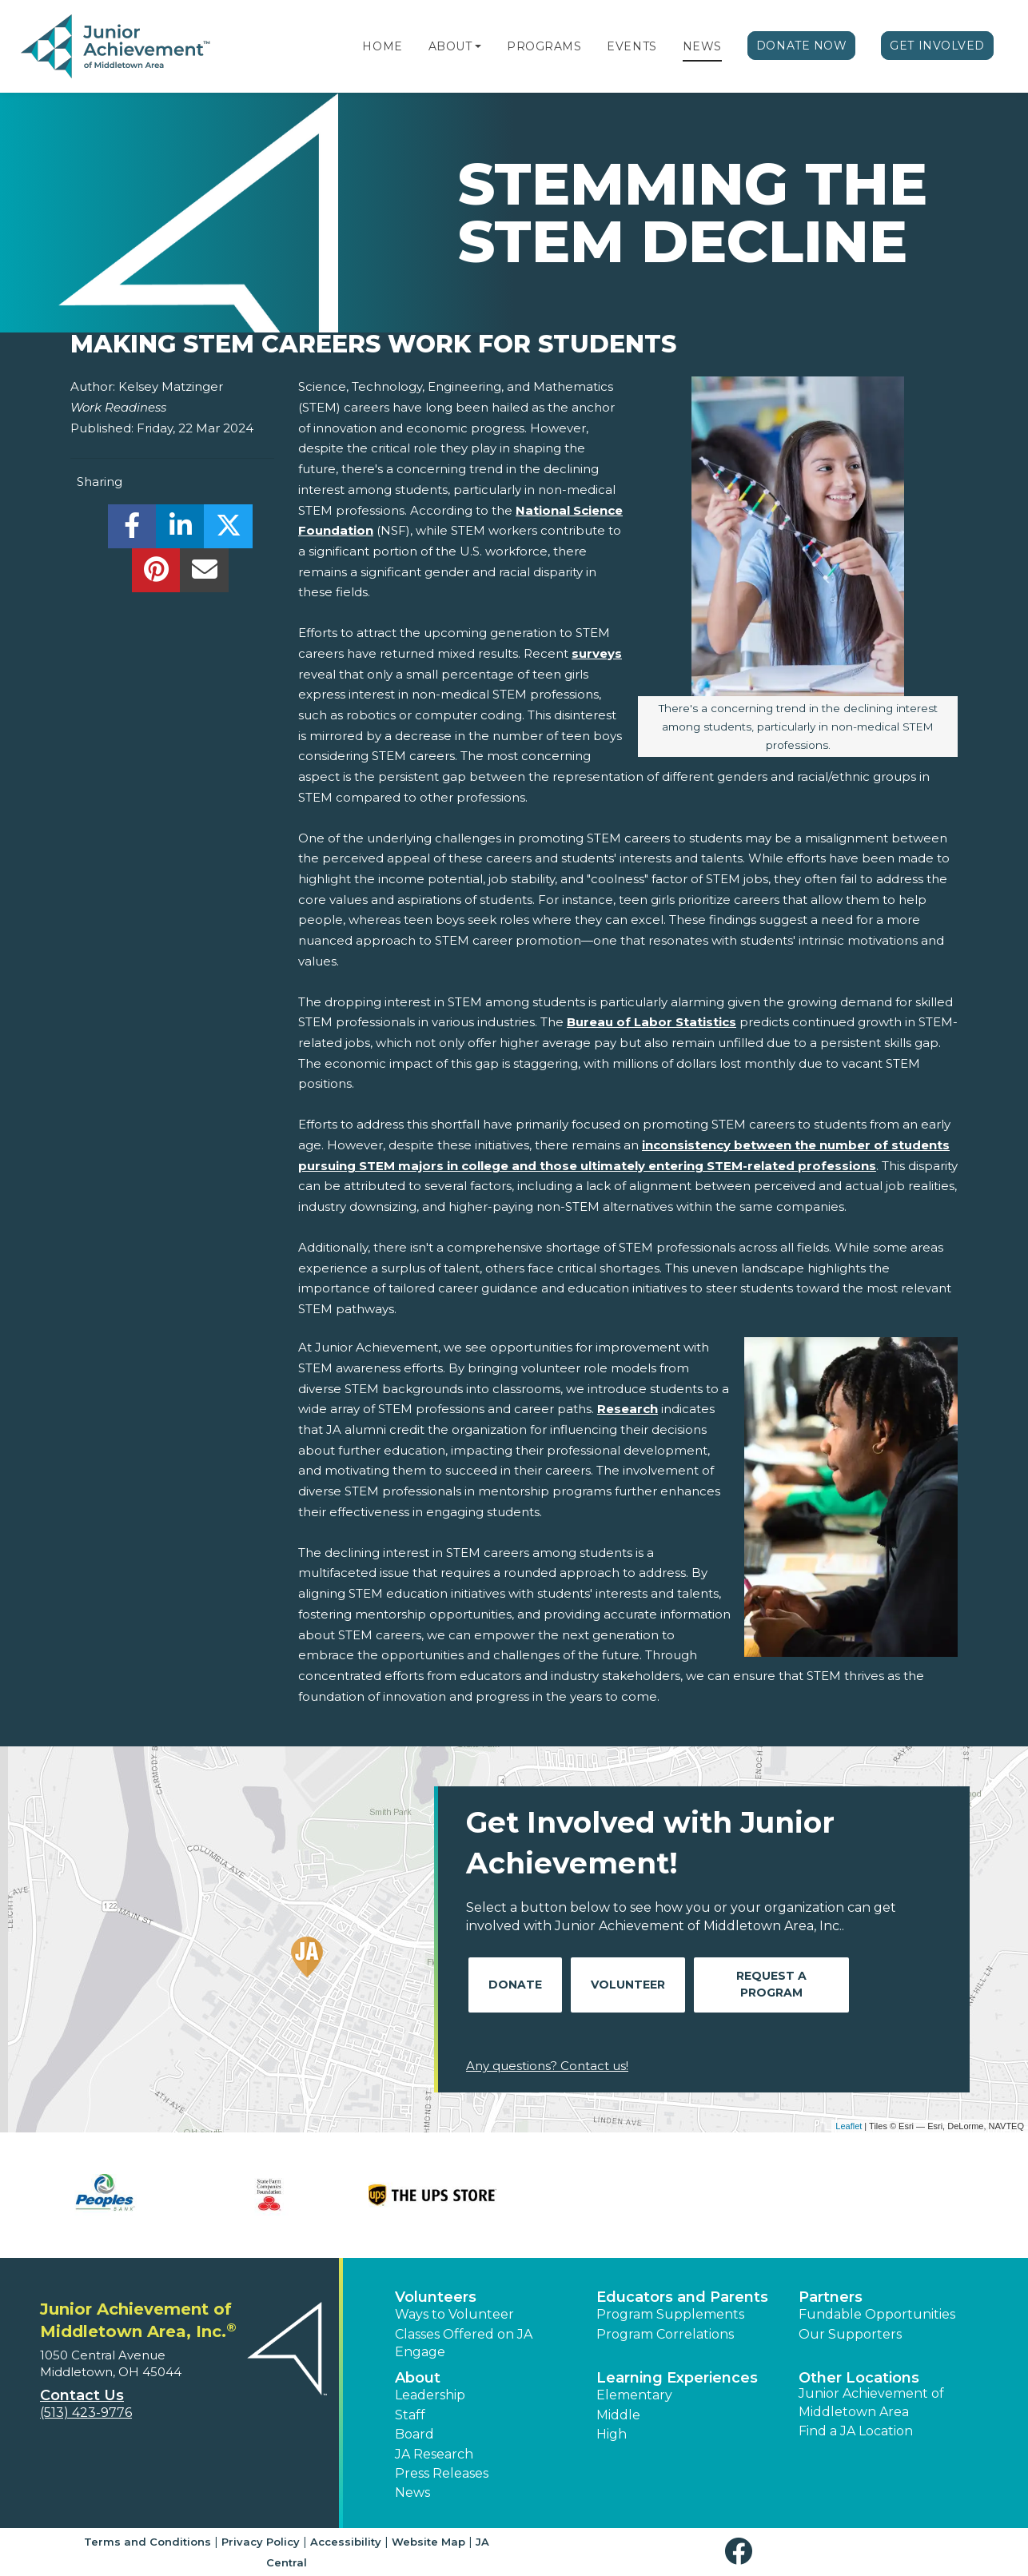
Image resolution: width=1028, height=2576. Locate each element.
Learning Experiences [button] (677, 2378)
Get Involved (937, 45)
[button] (478, 46)
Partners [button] (831, 2297)
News (702, 46)
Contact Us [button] (82, 2395)
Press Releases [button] (441, 2473)
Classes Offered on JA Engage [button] (463, 2343)
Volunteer (628, 1984)
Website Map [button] (428, 2541)
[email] (204, 574)
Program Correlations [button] (665, 2334)
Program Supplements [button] (670, 2314)
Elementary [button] (634, 2395)
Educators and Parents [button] (682, 2297)
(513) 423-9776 (86, 2412)
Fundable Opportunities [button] (877, 2314)
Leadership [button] (430, 2395)
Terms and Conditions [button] (147, 2541)
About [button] (417, 2378)
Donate (515, 1984)
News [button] (412, 2492)
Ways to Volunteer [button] (454, 2314)
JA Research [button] (434, 2454)
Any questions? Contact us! (547, 2065)
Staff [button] (410, 2415)
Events (631, 46)
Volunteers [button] (435, 2297)
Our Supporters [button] (850, 2334)
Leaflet (848, 2126)
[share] (132, 530)
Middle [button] (618, 2415)
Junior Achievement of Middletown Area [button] (871, 2402)
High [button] (611, 2434)
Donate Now (801, 45)
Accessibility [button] (345, 2541)
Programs (544, 46)
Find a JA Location (856, 2431)
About (450, 46)
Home (382, 46)
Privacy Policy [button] (260, 2541)
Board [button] (414, 2434)
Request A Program (771, 1984)
